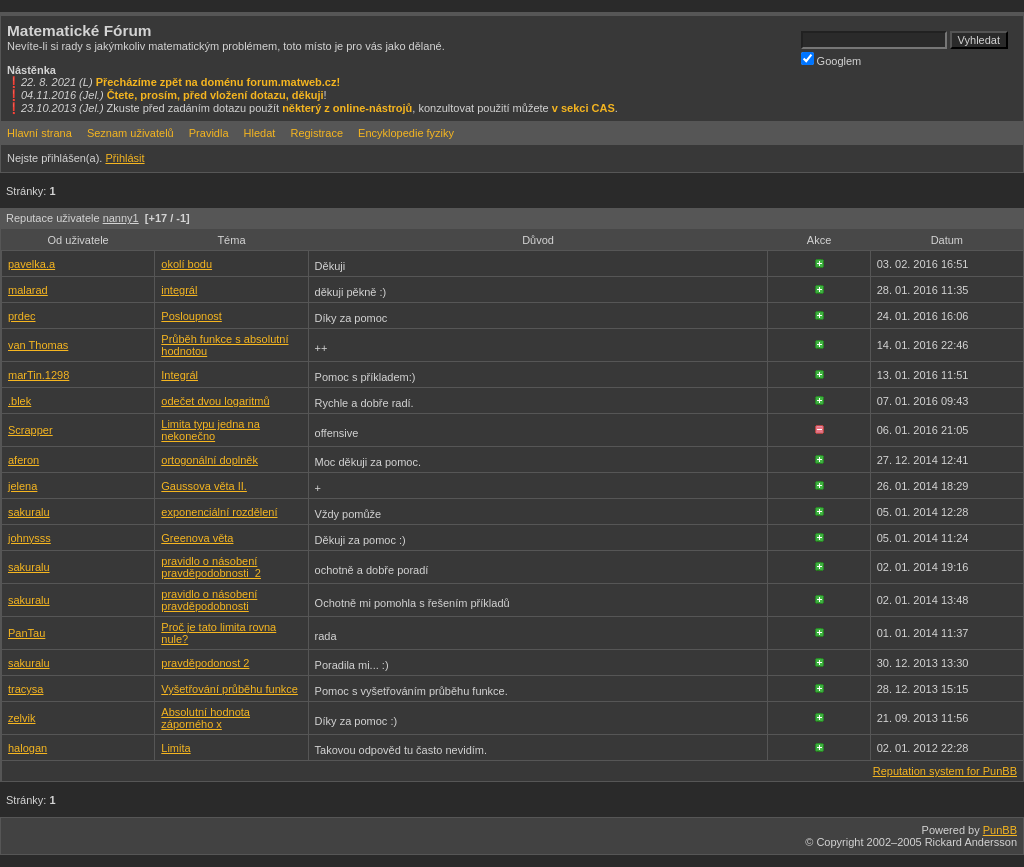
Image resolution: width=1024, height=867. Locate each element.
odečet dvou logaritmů (215, 401)
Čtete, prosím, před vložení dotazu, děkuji (215, 95)
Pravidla (209, 133)
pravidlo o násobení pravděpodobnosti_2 (211, 567)
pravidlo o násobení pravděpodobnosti (209, 600)
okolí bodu (186, 264)
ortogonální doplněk (209, 460)
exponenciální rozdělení (219, 512)
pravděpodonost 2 (205, 663)
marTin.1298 (38, 375)
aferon (23, 460)
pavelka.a (31, 264)
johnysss (29, 538)
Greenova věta (197, 538)
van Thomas (38, 345)
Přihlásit (124, 158)
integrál (179, 290)
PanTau (26, 633)
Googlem (831, 59)
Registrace (316, 133)
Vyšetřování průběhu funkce (229, 689)
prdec (22, 316)
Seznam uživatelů (130, 133)
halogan (27, 748)
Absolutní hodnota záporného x (205, 718)
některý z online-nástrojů (347, 108)
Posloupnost (191, 316)
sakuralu (29, 512)
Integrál (179, 375)
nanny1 (121, 218)
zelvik (22, 718)
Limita (175, 748)
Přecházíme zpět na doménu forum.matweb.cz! (218, 82)
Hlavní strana (39, 133)
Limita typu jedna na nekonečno (210, 430)
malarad (28, 290)
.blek (19, 401)
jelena (22, 486)
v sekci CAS (583, 108)
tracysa (25, 689)
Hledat (260, 133)
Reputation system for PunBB (945, 771)
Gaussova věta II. (204, 486)
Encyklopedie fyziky (406, 133)
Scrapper (30, 430)
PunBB (1000, 830)
